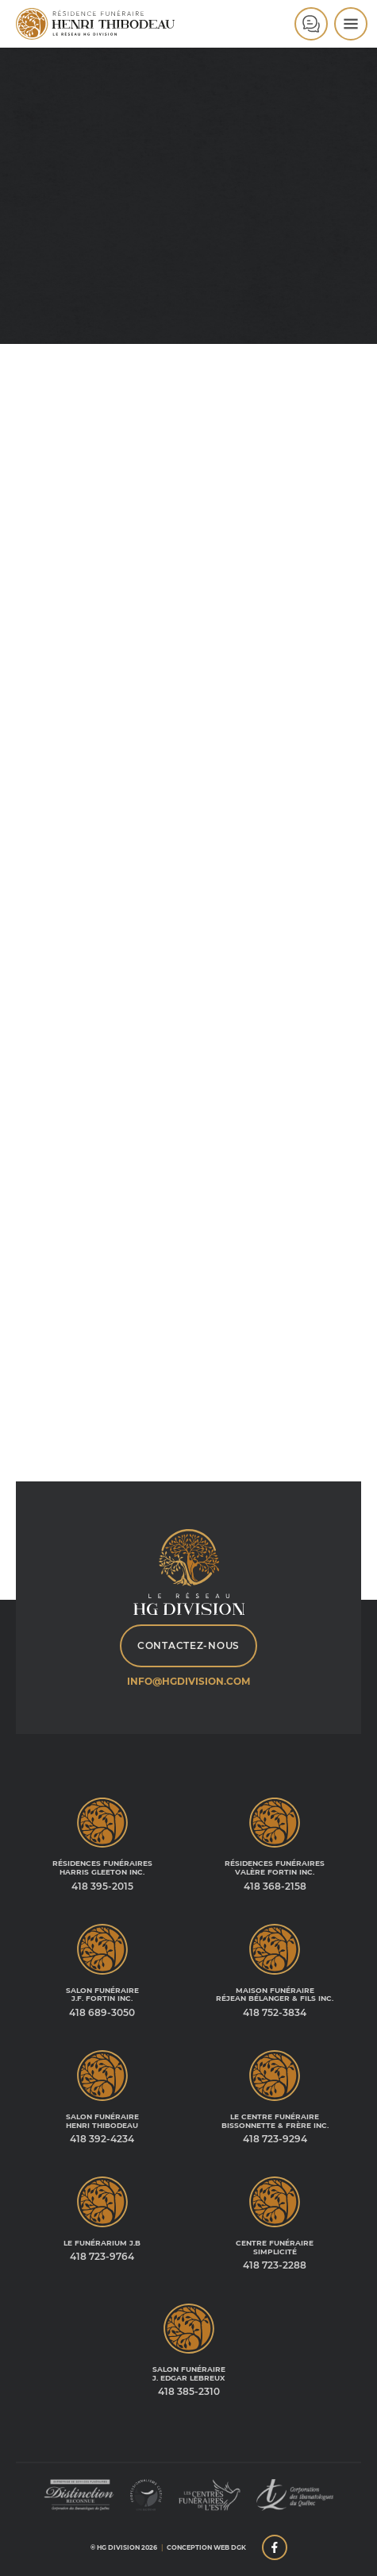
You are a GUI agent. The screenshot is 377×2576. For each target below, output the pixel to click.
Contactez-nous (188, 1645)
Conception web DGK (206, 2547)
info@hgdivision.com (188, 1681)
